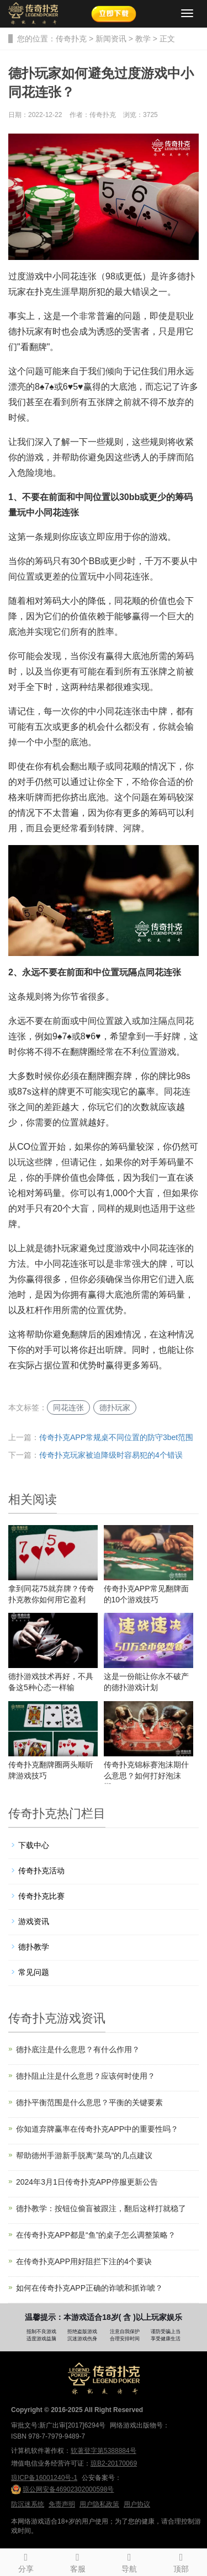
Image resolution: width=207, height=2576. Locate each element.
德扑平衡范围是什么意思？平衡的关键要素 (89, 2102)
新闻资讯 (110, 38)
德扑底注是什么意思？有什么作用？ (78, 2049)
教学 (143, 38)
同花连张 (68, 1407)
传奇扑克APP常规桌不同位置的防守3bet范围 (116, 1437)
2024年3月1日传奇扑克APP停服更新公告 (87, 2181)
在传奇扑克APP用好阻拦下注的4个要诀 (84, 2261)
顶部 (181, 2561)
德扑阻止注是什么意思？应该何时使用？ (85, 2076)
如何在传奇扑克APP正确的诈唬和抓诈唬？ (89, 2287)
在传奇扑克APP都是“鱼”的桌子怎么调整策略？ (96, 2234)
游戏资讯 (33, 1921)
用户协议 (137, 2504)
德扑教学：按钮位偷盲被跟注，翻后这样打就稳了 (101, 2208)
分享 (26, 2561)
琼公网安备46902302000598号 (62, 2489)
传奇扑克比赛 (41, 1896)
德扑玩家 (114, 1407)
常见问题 (33, 1972)
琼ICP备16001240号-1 (44, 2478)
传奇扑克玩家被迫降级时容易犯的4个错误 (111, 1455)
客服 (78, 2561)
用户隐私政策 (99, 2504)
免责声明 (62, 2504)
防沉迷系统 (27, 2504)
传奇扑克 (71, 38)
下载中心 (33, 1845)
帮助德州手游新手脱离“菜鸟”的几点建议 (84, 2155)
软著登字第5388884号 (103, 2451)
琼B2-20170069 (114, 2463)
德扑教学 (33, 1946)
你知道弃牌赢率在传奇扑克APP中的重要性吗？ (97, 2128)
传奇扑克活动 (41, 1870)
